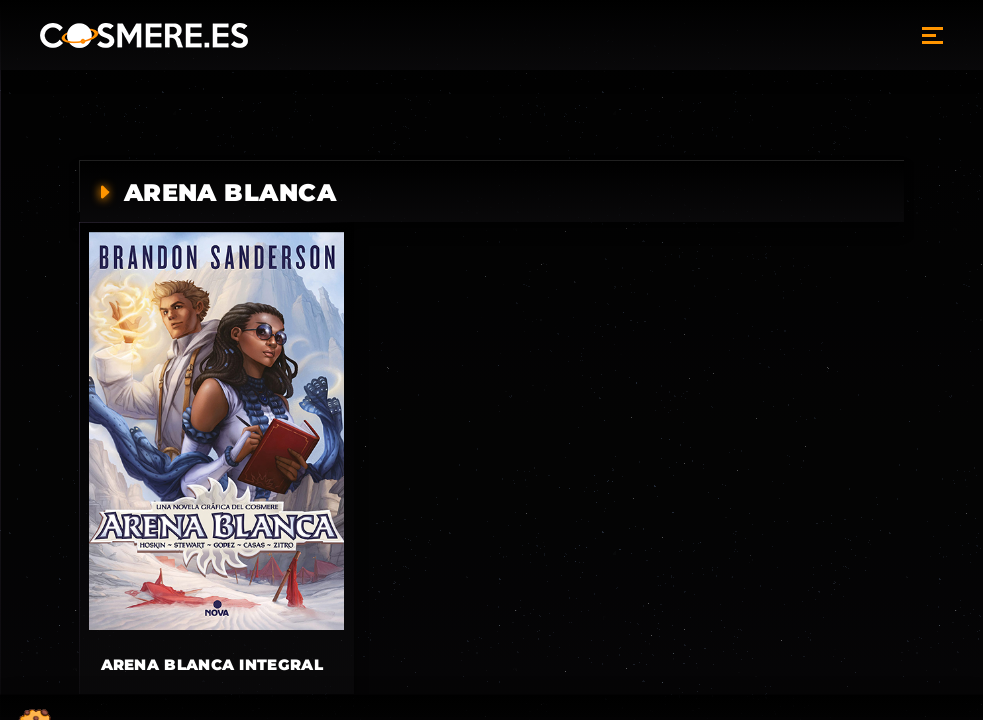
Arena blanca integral (212, 664)
